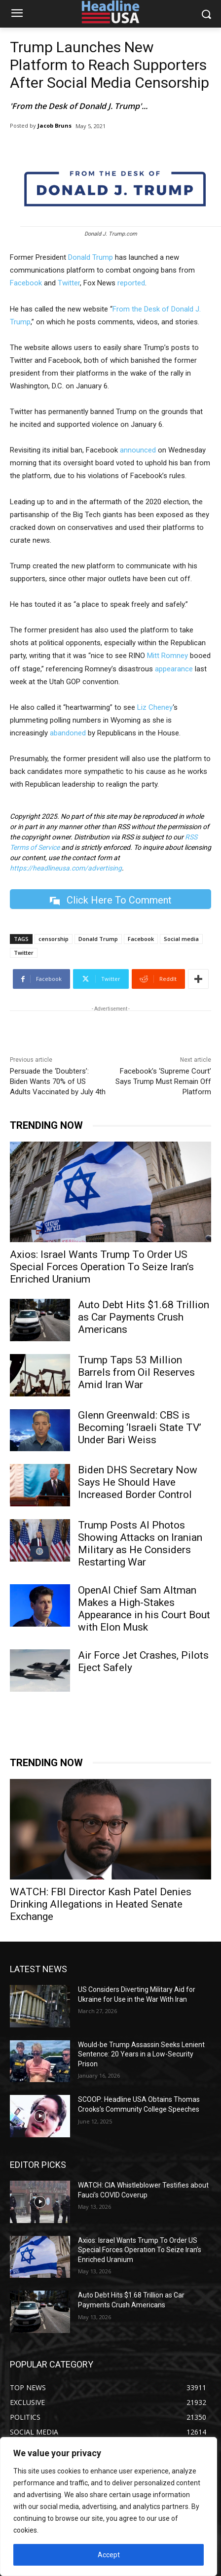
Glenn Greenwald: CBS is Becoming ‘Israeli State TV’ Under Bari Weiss (139, 1427)
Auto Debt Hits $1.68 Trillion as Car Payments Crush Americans (143, 1317)
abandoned (68, 733)
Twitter (69, 282)
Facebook (26, 282)
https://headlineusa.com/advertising (66, 868)
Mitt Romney (167, 655)
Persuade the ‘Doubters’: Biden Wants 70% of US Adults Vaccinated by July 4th (58, 1081)
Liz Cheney (155, 707)
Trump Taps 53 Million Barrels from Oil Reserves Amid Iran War (136, 1372)
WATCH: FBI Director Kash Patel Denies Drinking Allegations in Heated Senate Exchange (100, 1904)
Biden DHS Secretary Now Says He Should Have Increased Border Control (137, 1482)
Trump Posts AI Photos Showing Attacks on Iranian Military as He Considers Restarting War (140, 1543)
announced (138, 450)
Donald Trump (90, 257)
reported (131, 282)
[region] (108, 2506)
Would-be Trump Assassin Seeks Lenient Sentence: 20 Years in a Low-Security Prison (141, 2053)
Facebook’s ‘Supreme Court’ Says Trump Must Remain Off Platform (163, 1081)
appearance (174, 668)
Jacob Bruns (54, 125)
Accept (109, 2555)
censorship (53, 938)
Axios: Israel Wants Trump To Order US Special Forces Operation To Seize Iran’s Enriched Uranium (102, 1267)
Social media (181, 938)
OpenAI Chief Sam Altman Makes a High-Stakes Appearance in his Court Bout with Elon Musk (144, 1608)
